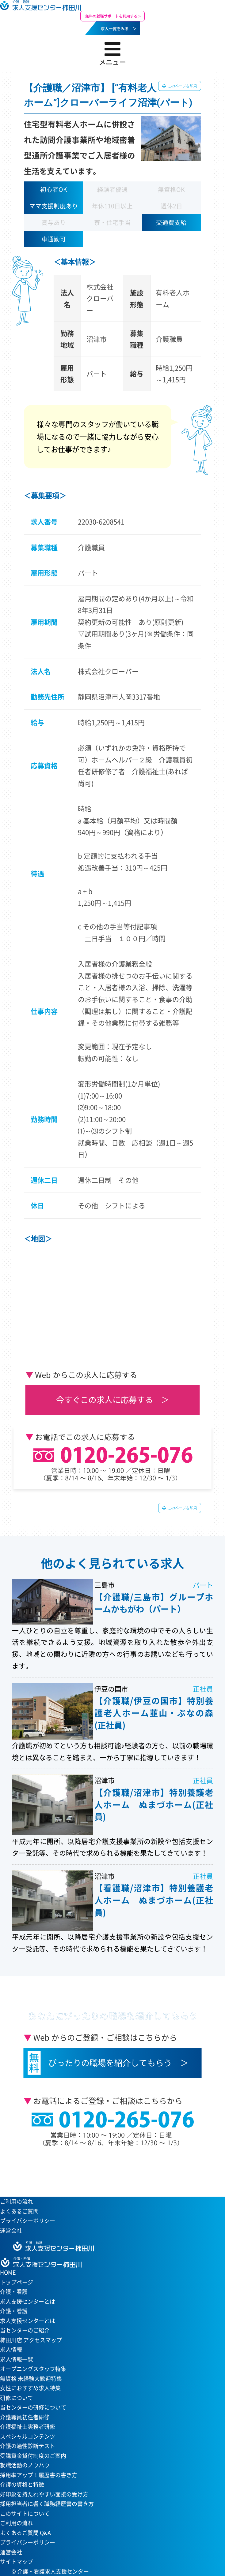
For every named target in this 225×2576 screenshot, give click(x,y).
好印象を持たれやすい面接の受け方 (44, 2494)
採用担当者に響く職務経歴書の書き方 (47, 2504)
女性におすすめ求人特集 (30, 2388)
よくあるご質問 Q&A (25, 2533)
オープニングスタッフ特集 (33, 2369)
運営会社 (11, 2230)
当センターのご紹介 (25, 2330)
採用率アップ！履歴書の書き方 (38, 2475)
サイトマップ (16, 2561)
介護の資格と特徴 (22, 2484)
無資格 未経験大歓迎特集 (31, 2378)
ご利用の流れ (16, 2201)
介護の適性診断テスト (27, 2446)
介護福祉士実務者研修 (27, 2426)
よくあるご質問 (19, 2211)
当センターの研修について (33, 2407)
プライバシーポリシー (27, 2221)
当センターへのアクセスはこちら (109, 2167)
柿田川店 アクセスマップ (31, 2340)
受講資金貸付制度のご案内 (33, 2455)
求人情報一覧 (16, 2359)
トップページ (16, 2282)
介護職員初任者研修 (25, 2417)
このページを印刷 (182, 86)
